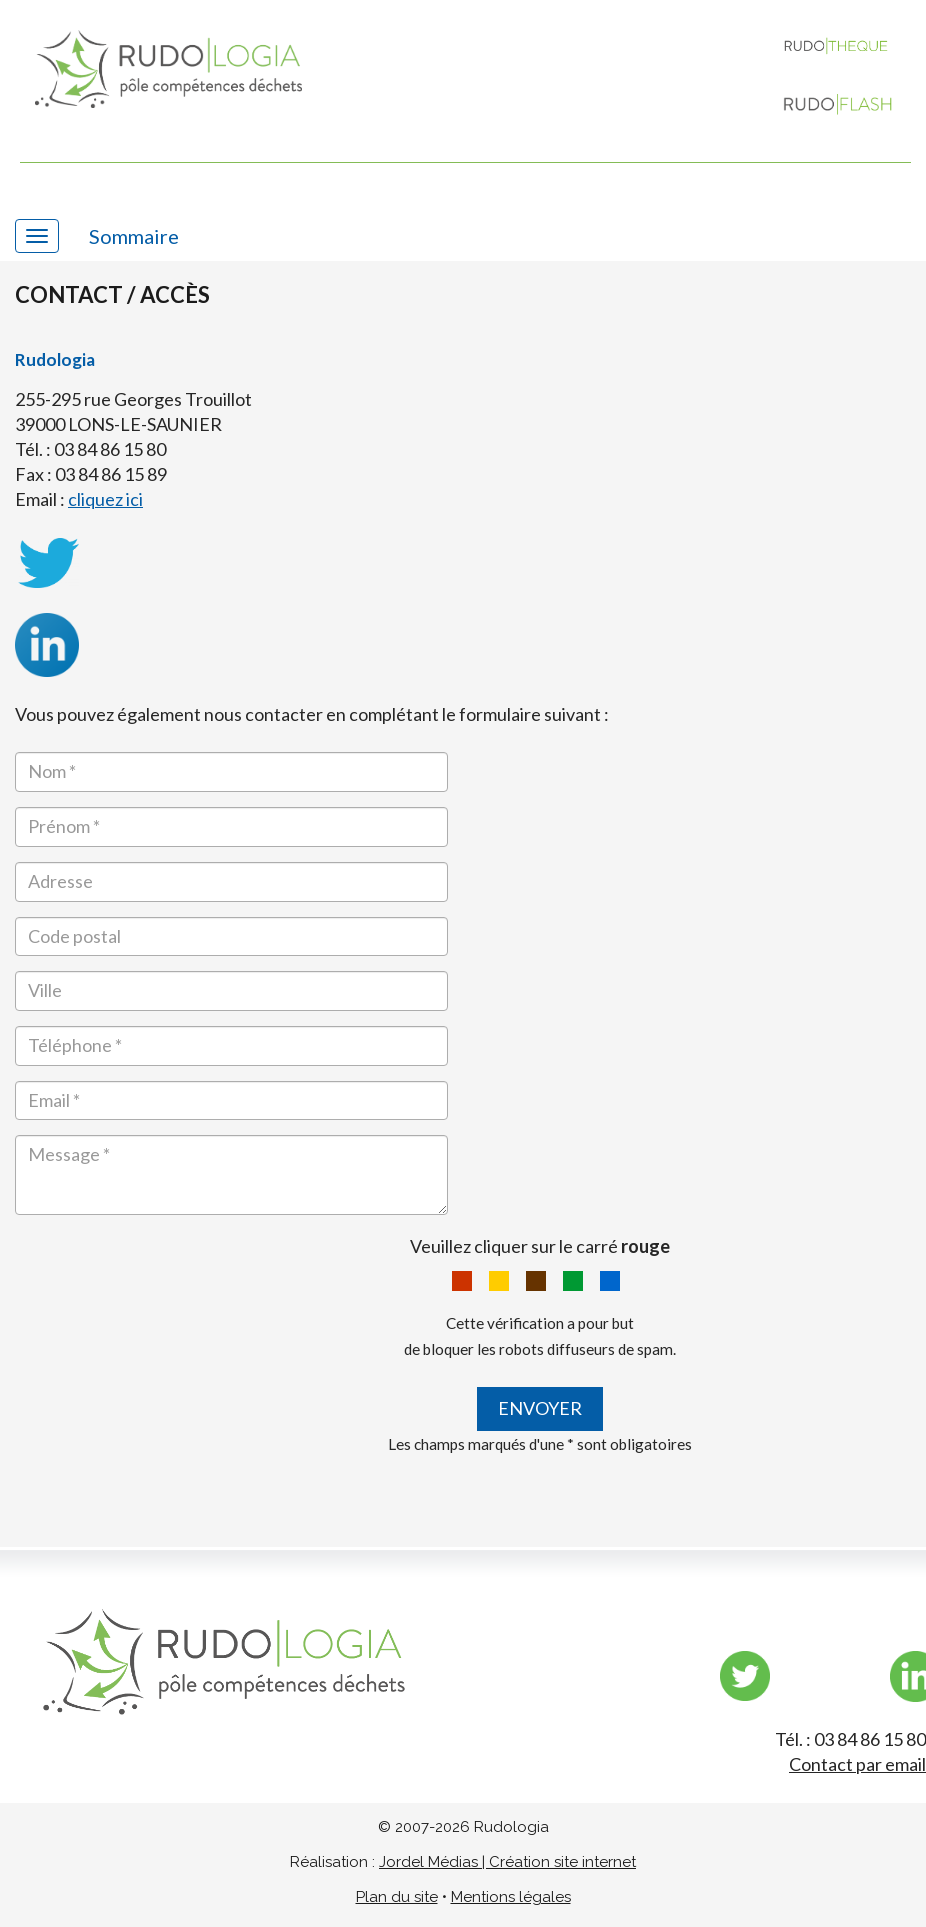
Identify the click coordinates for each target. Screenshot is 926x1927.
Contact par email (857, 1764)
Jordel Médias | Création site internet (507, 1862)
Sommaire (134, 236)
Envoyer (540, 1408)
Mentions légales (511, 1897)
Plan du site (397, 1897)
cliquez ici (105, 499)
